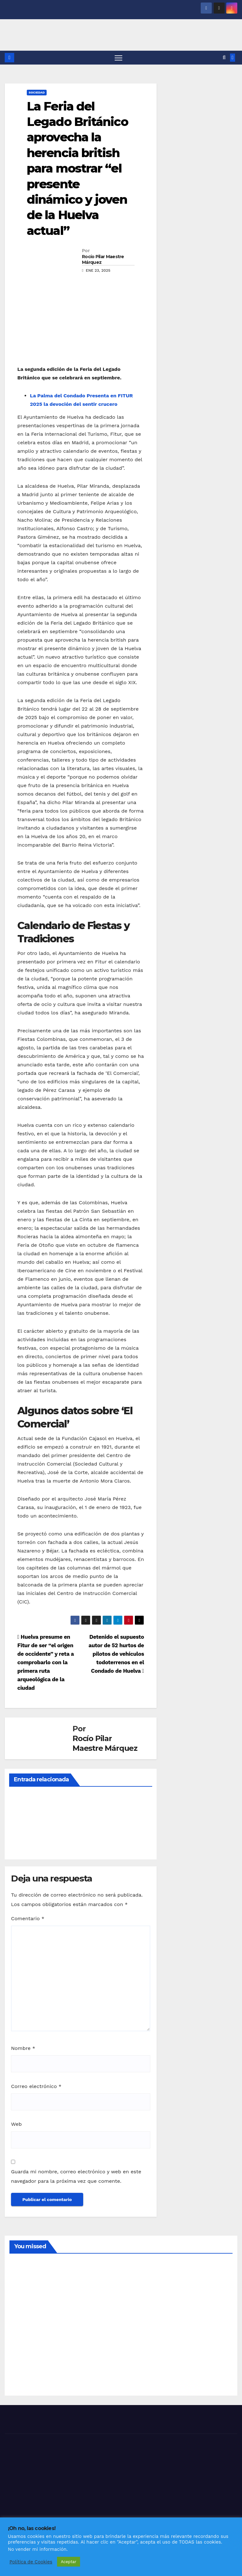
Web (16, 2125)
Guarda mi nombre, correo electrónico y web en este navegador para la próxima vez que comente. (76, 2176)
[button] (224, 58)
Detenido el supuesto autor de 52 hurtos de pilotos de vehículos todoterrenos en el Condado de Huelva (116, 1654)
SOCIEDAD (37, 92)
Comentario (27, 1919)
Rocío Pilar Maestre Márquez (103, 259)
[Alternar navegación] (118, 58)
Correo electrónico (36, 2087)
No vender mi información (37, 2549)
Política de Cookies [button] (30, 2562)
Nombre (23, 2049)
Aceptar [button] (68, 2561)
